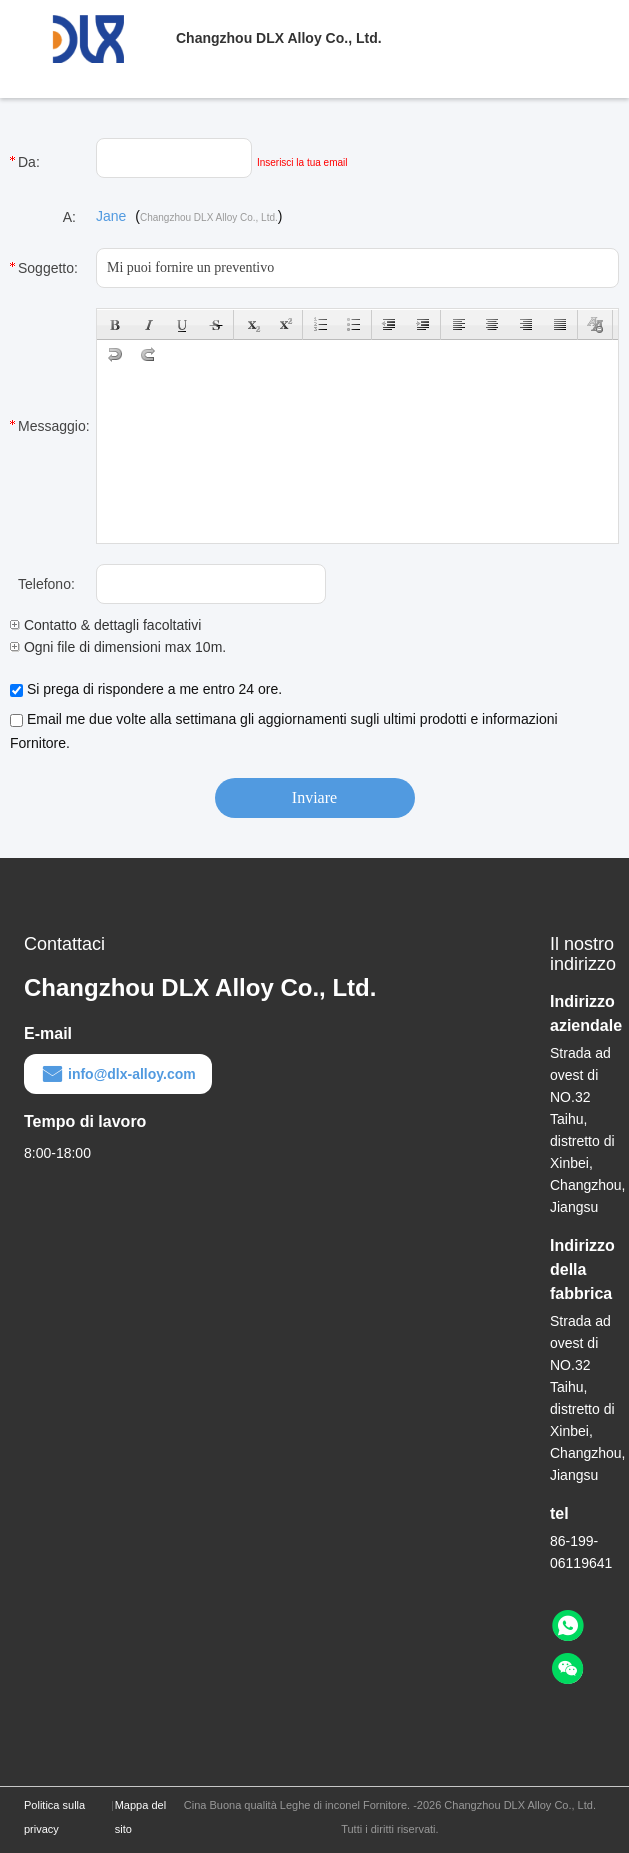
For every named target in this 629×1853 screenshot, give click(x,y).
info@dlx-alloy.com (118, 1074)
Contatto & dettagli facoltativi (105, 625)
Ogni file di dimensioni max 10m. (118, 647)
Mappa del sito (140, 1817)
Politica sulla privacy (54, 1817)
